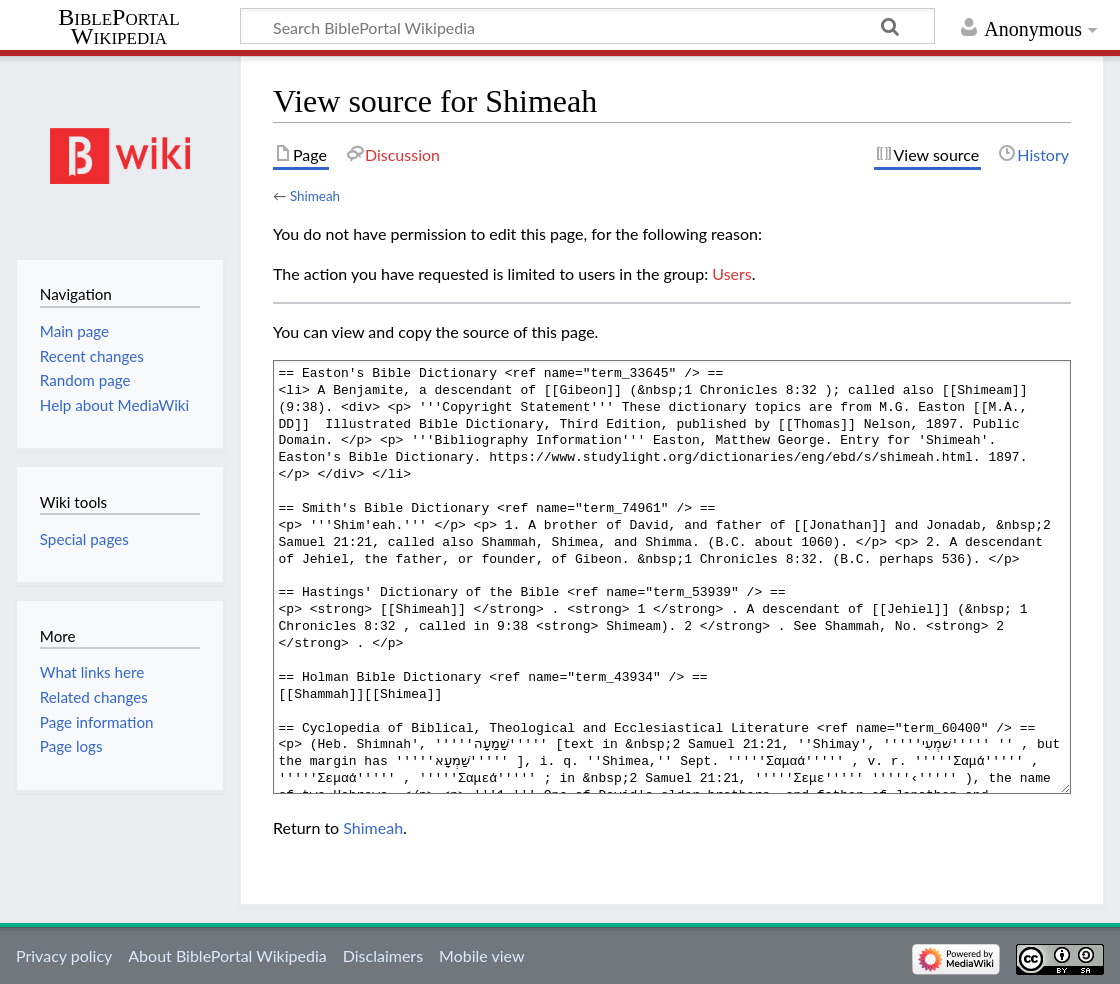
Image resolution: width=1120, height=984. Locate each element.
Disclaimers (383, 955)
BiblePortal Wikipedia (118, 27)
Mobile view (481, 955)
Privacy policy (64, 955)
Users (731, 273)
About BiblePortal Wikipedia (227, 955)
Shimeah (315, 196)
